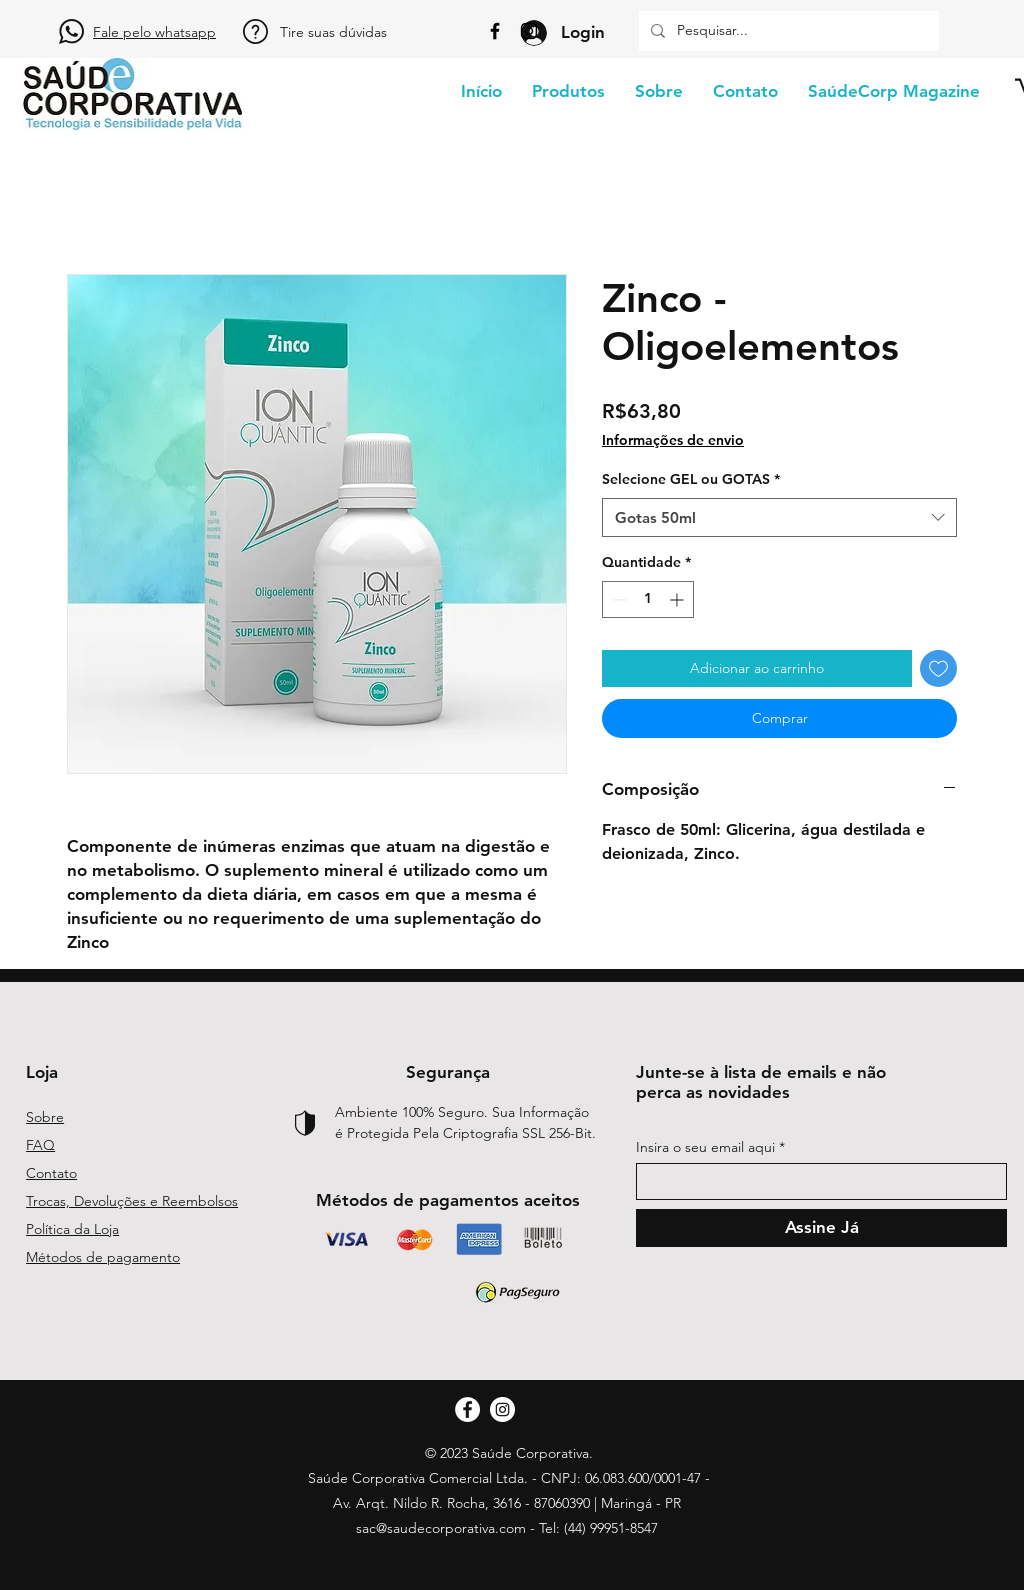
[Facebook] (495, 31)
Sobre (45, 1117)
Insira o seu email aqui (705, 1147)
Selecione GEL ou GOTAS (691, 479)
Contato (51, 1173)
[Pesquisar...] (787, 31)
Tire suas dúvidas (333, 32)
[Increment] (678, 599)
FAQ (40, 1145)
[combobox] (779, 517)
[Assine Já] (821, 1228)
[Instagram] (529, 31)
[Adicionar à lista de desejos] (938, 668)
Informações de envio (673, 440)
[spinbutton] (648, 599)
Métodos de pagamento (103, 1257)
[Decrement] (617, 599)
